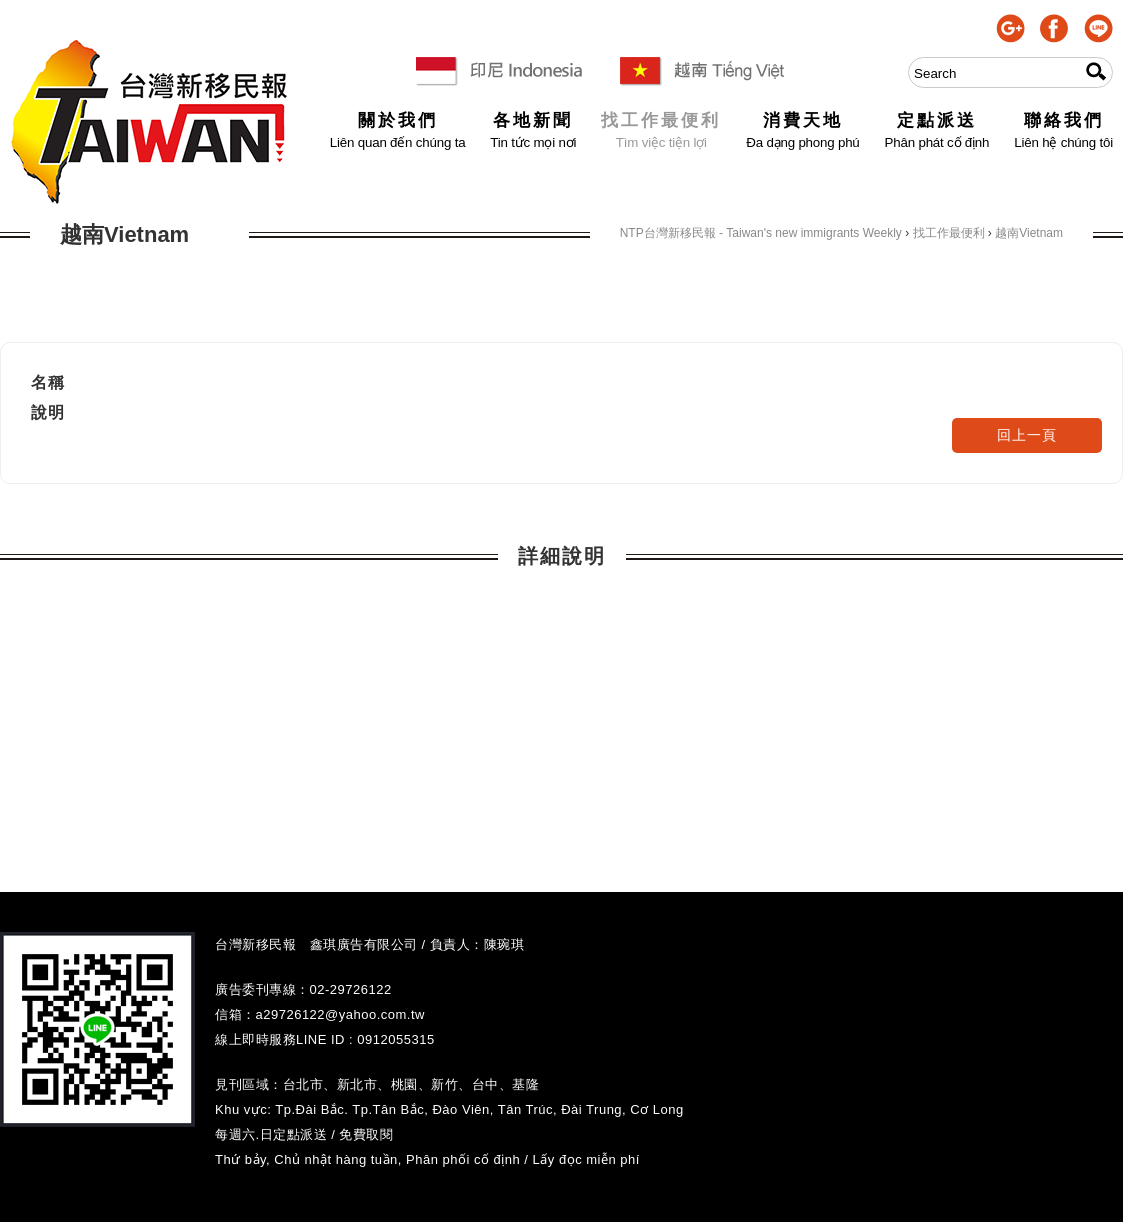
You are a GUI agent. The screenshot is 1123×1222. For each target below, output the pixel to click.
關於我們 (398, 122)
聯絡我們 (1063, 122)
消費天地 (802, 122)
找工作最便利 (661, 122)
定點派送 (937, 122)
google (1010, 28)
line (1098, 28)
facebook (1054, 28)
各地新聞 (533, 122)
